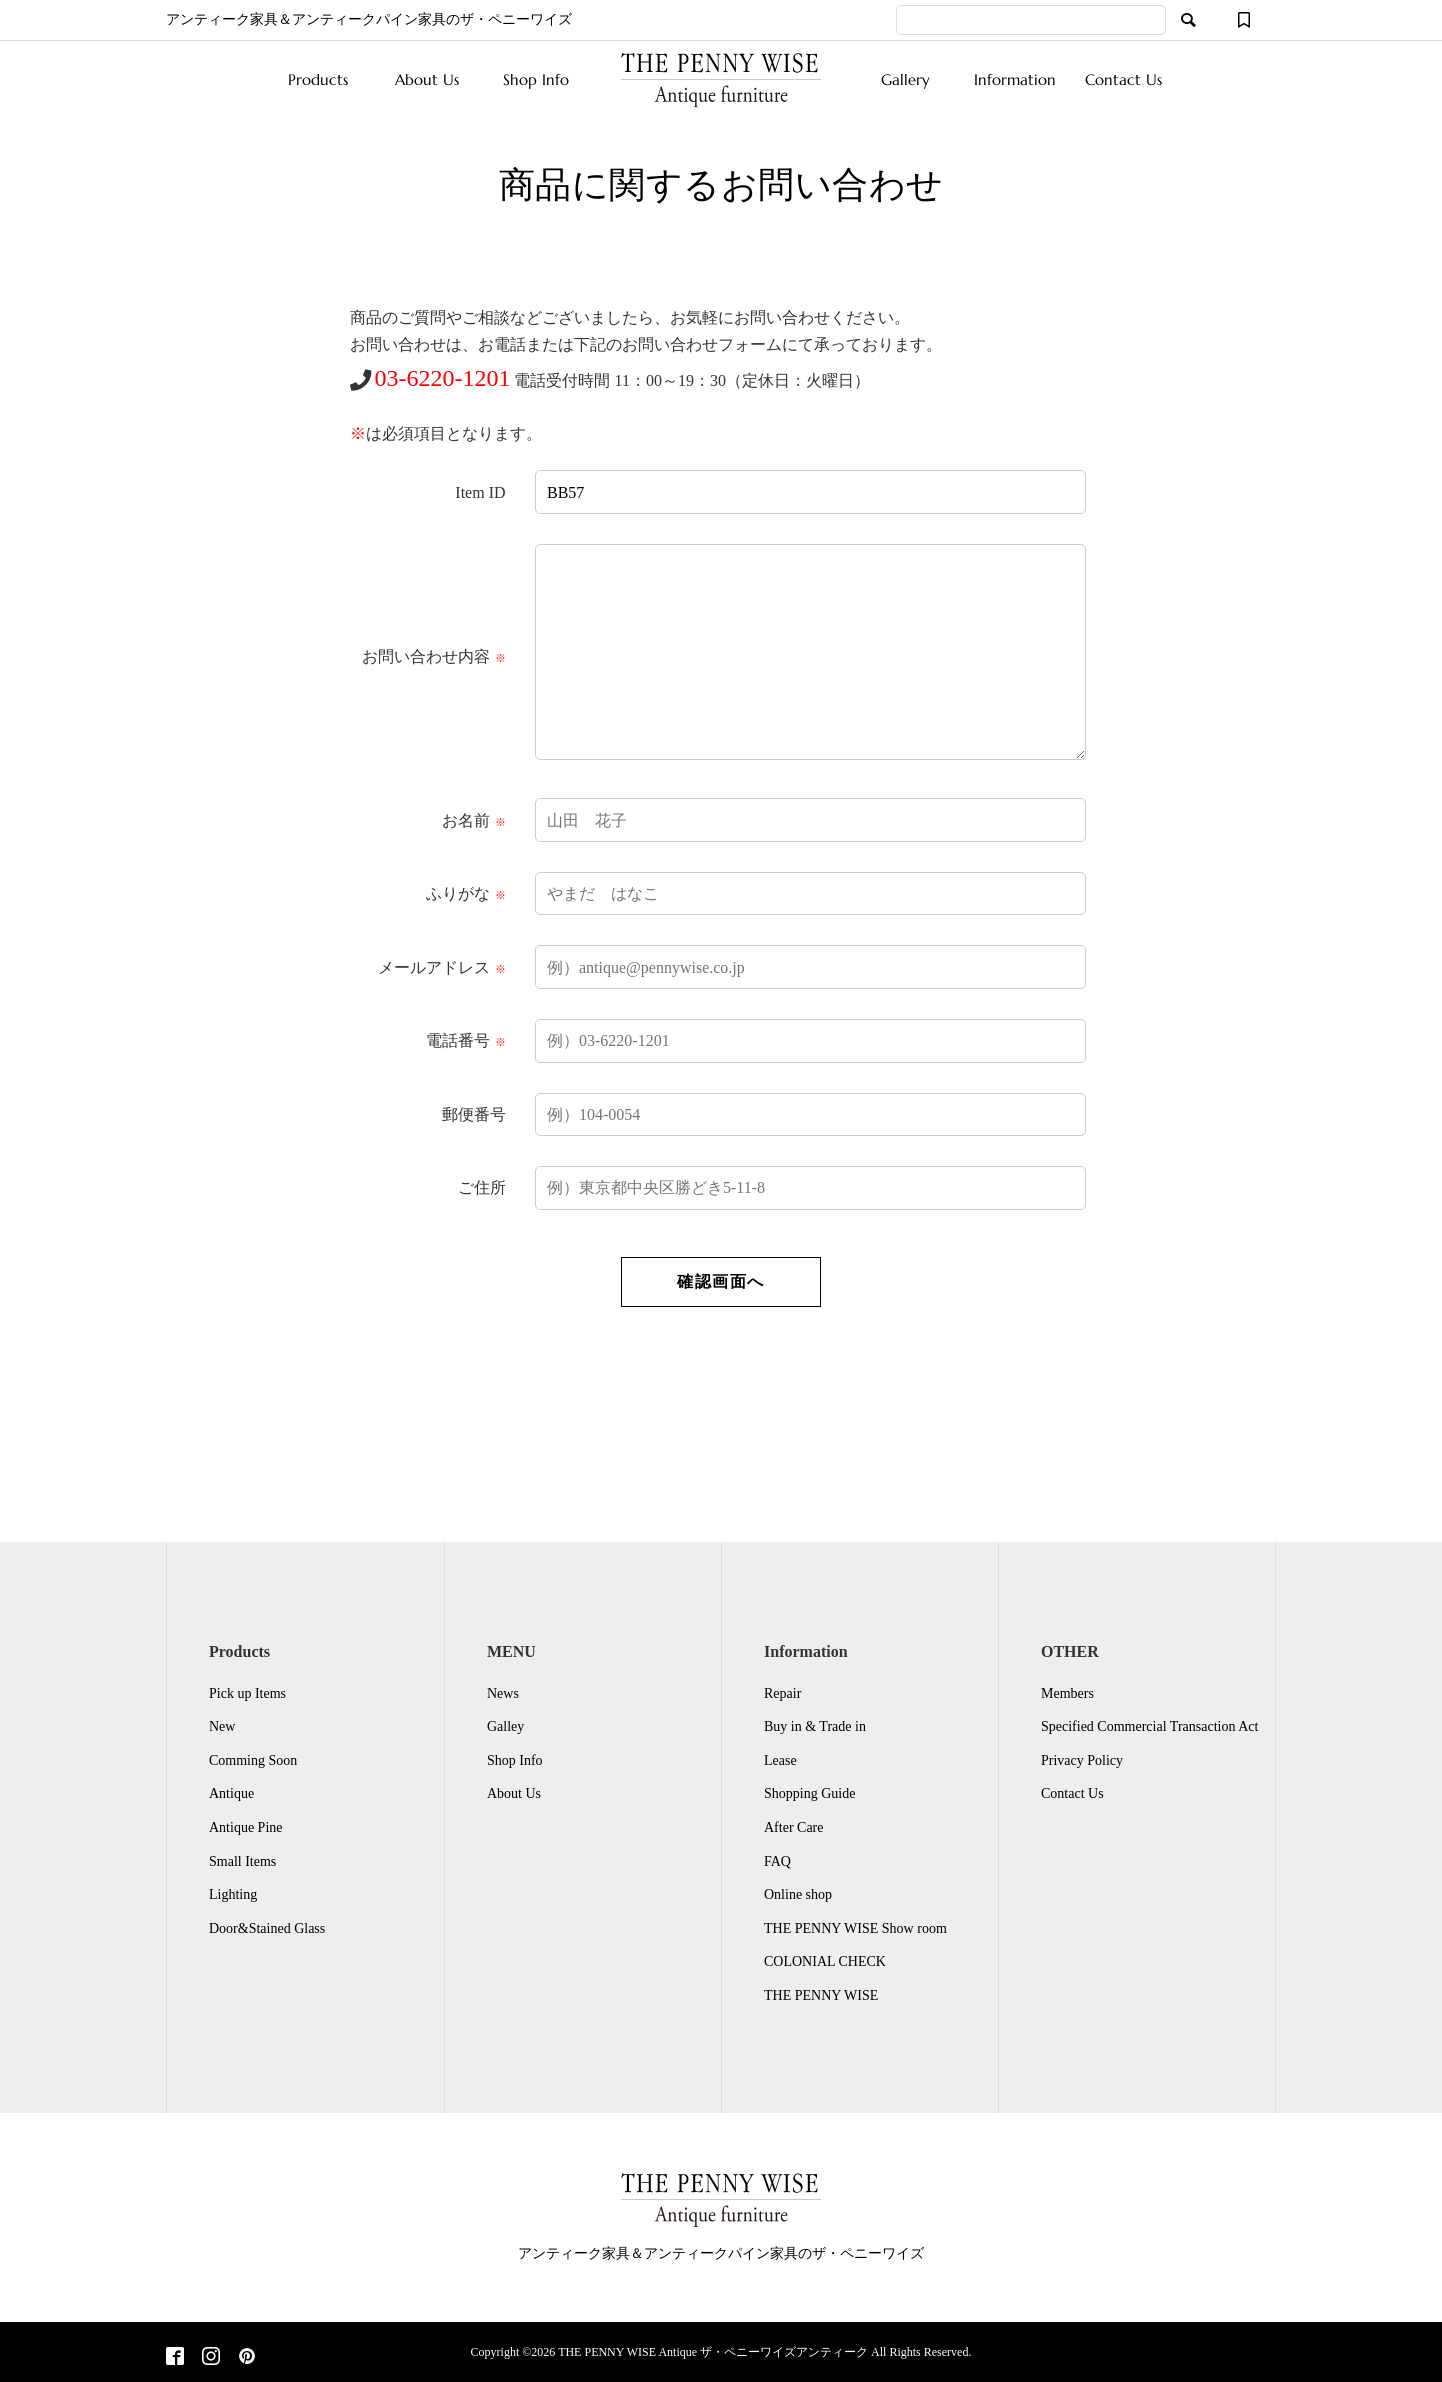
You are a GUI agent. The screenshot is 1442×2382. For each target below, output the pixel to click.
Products (318, 79)
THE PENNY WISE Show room (855, 1928)
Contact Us (1123, 79)
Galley (505, 1726)
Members (1067, 1693)
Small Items (242, 1861)
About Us (427, 79)
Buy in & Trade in (815, 1726)
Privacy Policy (1082, 1760)
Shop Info (536, 79)
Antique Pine (246, 1827)
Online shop (798, 1894)
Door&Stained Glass (267, 1928)
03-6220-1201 (443, 378)
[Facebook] (175, 2358)
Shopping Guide (809, 1793)
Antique (231, 1793)
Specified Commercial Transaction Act (1149, 1726)
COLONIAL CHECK (825, 1961)
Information (1015, 79)
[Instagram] (211, 2358)
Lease (780, 1760)
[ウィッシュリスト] (1244, 20)
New (222, 1726)
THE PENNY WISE (821, 1995)
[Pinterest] (247, 2358)
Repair (782, 1693)
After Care (793, 1827)
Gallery (905, 79)
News (503, 1693)
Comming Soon (253, 1760)
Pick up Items (247, 1693)
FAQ (777, 1861)
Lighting (233, 1894)
